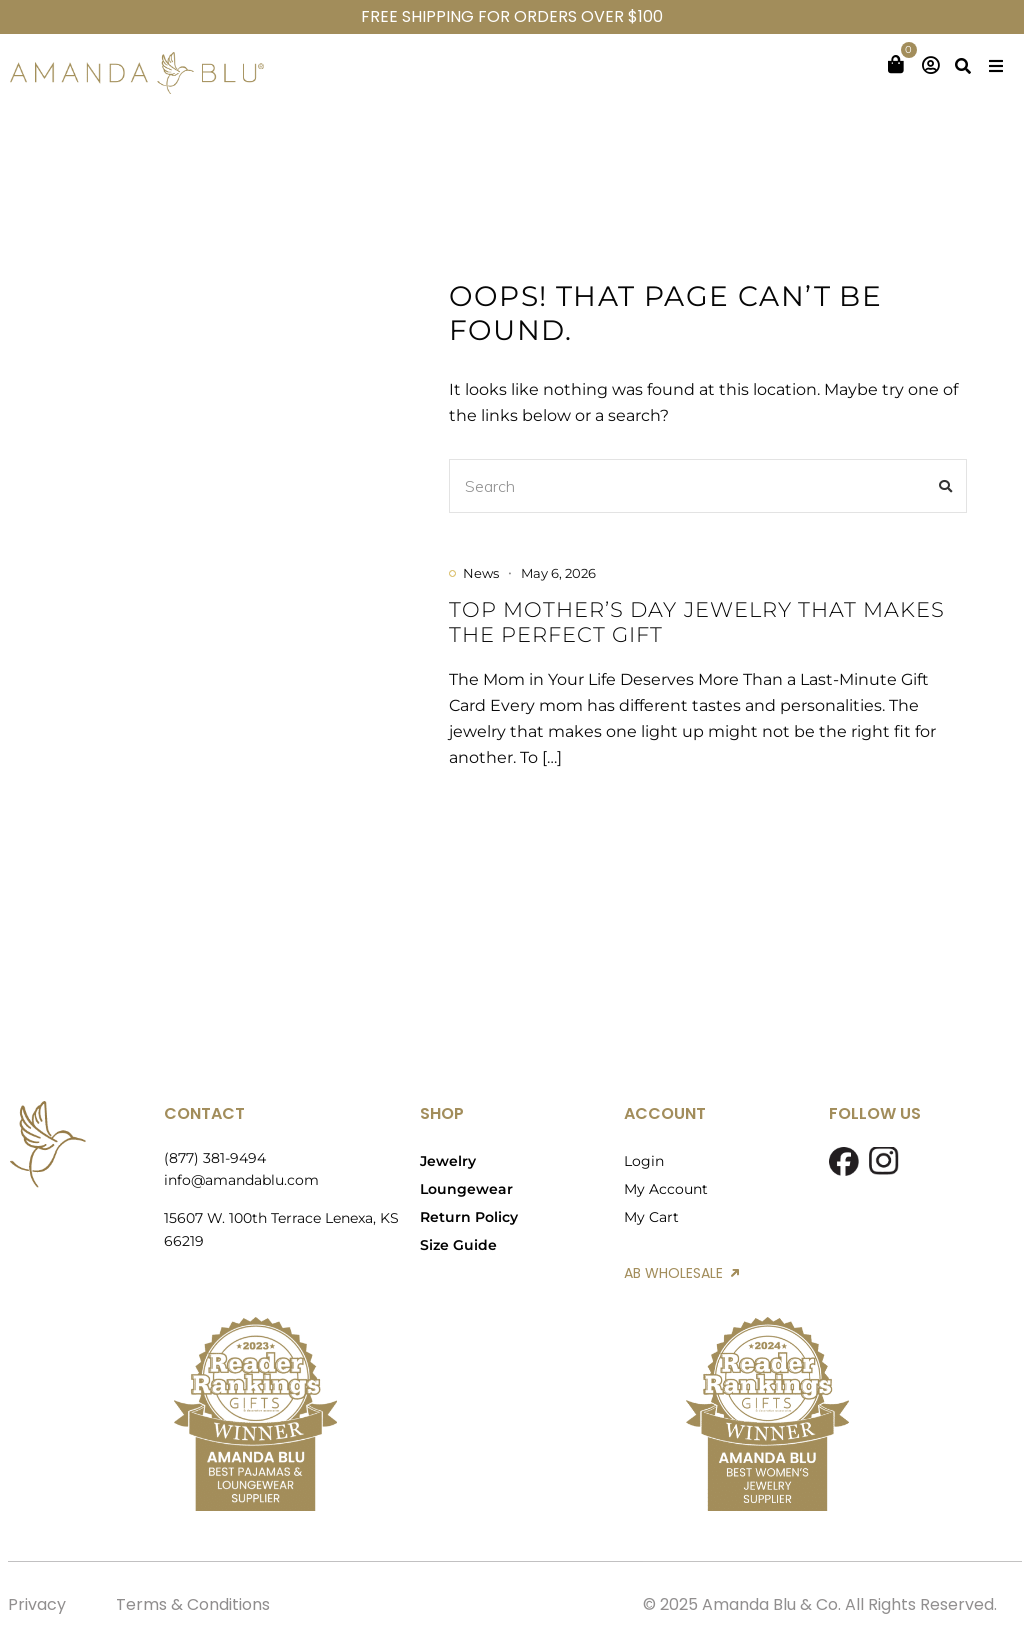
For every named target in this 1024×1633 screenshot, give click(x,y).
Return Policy (469, 1217)
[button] (996, 65)
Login (644, 1161)
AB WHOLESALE (681, 1273)
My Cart (651, 1217)
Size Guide (458, 1245)
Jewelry (448, 1161)
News (481, 573)
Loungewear (466, 1189)
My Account (666, 1189)
